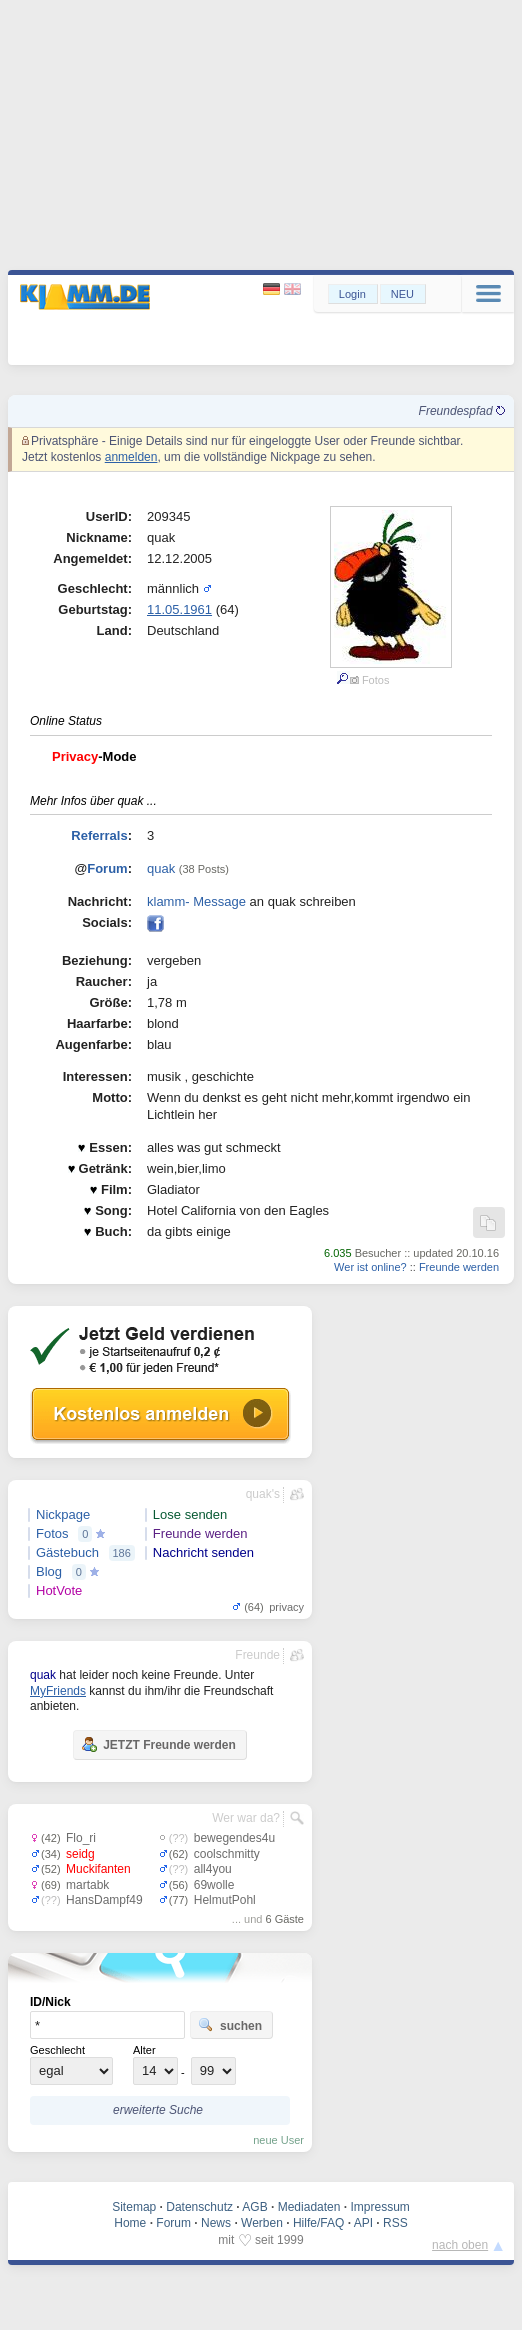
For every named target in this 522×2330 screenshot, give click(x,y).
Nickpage (63, 1514)
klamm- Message (196, 901)
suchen (230, 2025)
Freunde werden (459, 1267)
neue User (278, 2140)
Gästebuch (67, 1552)
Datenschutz (199, 2207)
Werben (262, 2223)
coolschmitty (227, 1854)
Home (130, 2223)
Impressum (379, 2207)
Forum (107, 868)
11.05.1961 (179, 609)
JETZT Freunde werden (158, 1744)
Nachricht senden (203, 1552)
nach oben (460, 2245)
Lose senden (190, 1514)
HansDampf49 (104, 1900)
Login (352, 294)
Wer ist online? (370, 1267)
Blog (49, 1571)
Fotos (52, 1533)
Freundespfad (462, 411)
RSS (395, 2223)
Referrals (99, 835)
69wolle (214, 1885)
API (363, 2223)
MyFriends (58, 1691)
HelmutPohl (225, 1900)
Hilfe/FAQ (318, 2223)
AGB (254, 2207)
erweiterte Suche (158, 2110)
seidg (80, 1854)
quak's (263, 1494)
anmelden (131, 457)
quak (161, 868)
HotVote (59, 1590)
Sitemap (134, 2207)
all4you (213, 1869)
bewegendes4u (234, 1838)
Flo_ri (81, 1838)
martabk (87, 1885)
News (216, 2223)
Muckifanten (98, 1869)
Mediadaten (309, 2207)
